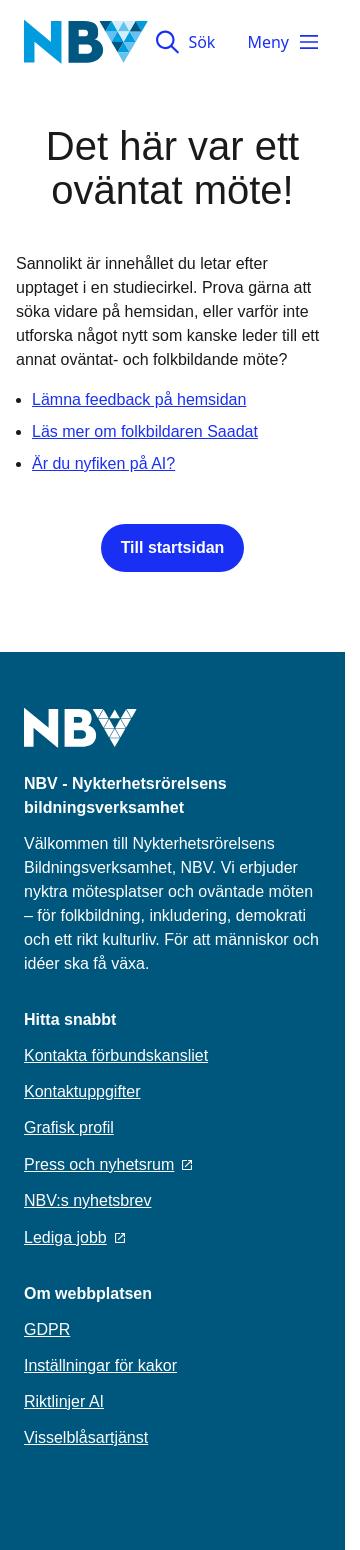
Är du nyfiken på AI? (103, 463)
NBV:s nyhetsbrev (87, 1200)
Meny (284, 42)
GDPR (47, 1329)
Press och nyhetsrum (108, 1164)
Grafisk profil (69, 1127)
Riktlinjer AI (64, 1401)
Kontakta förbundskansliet (116, 1055)
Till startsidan (173, 547)
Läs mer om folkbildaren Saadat (145, 431)
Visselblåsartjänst (86, 1437)
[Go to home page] (80, 740)
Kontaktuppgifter (82, 1091)
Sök (185, 42)
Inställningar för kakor (100, 1365)
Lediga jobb (74, 1237)
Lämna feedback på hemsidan (139, 399)
